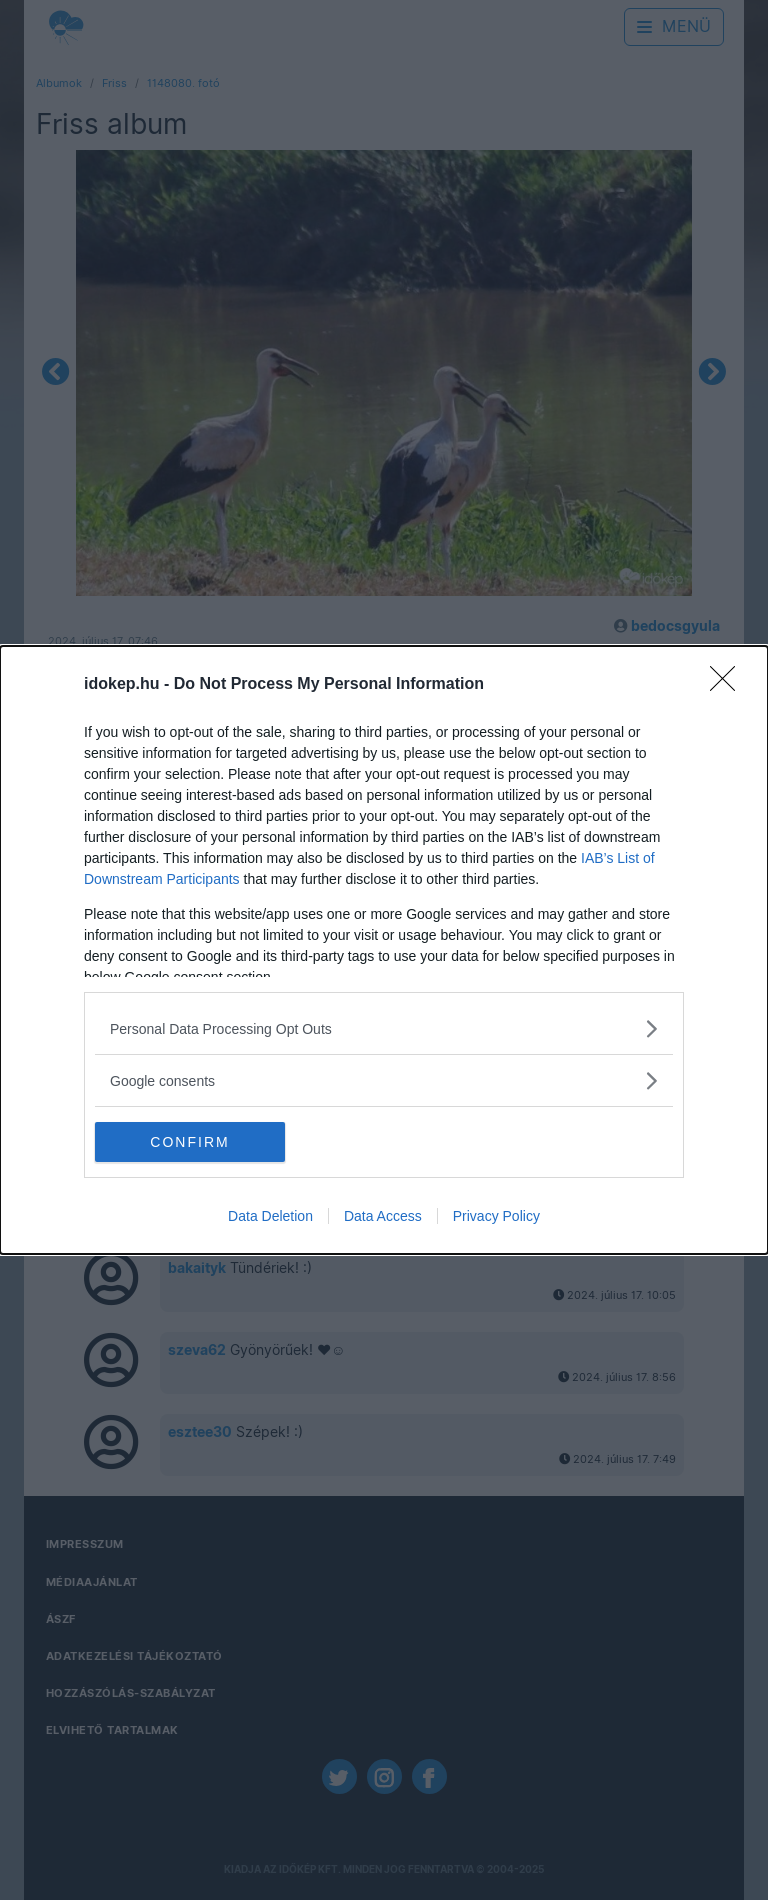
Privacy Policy (496, 1216)
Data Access (383, 1216)
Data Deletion (270, 1216)
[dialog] (384, 950)
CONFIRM (189, 1142)
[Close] (729, 685)
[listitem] (384, 1028)
